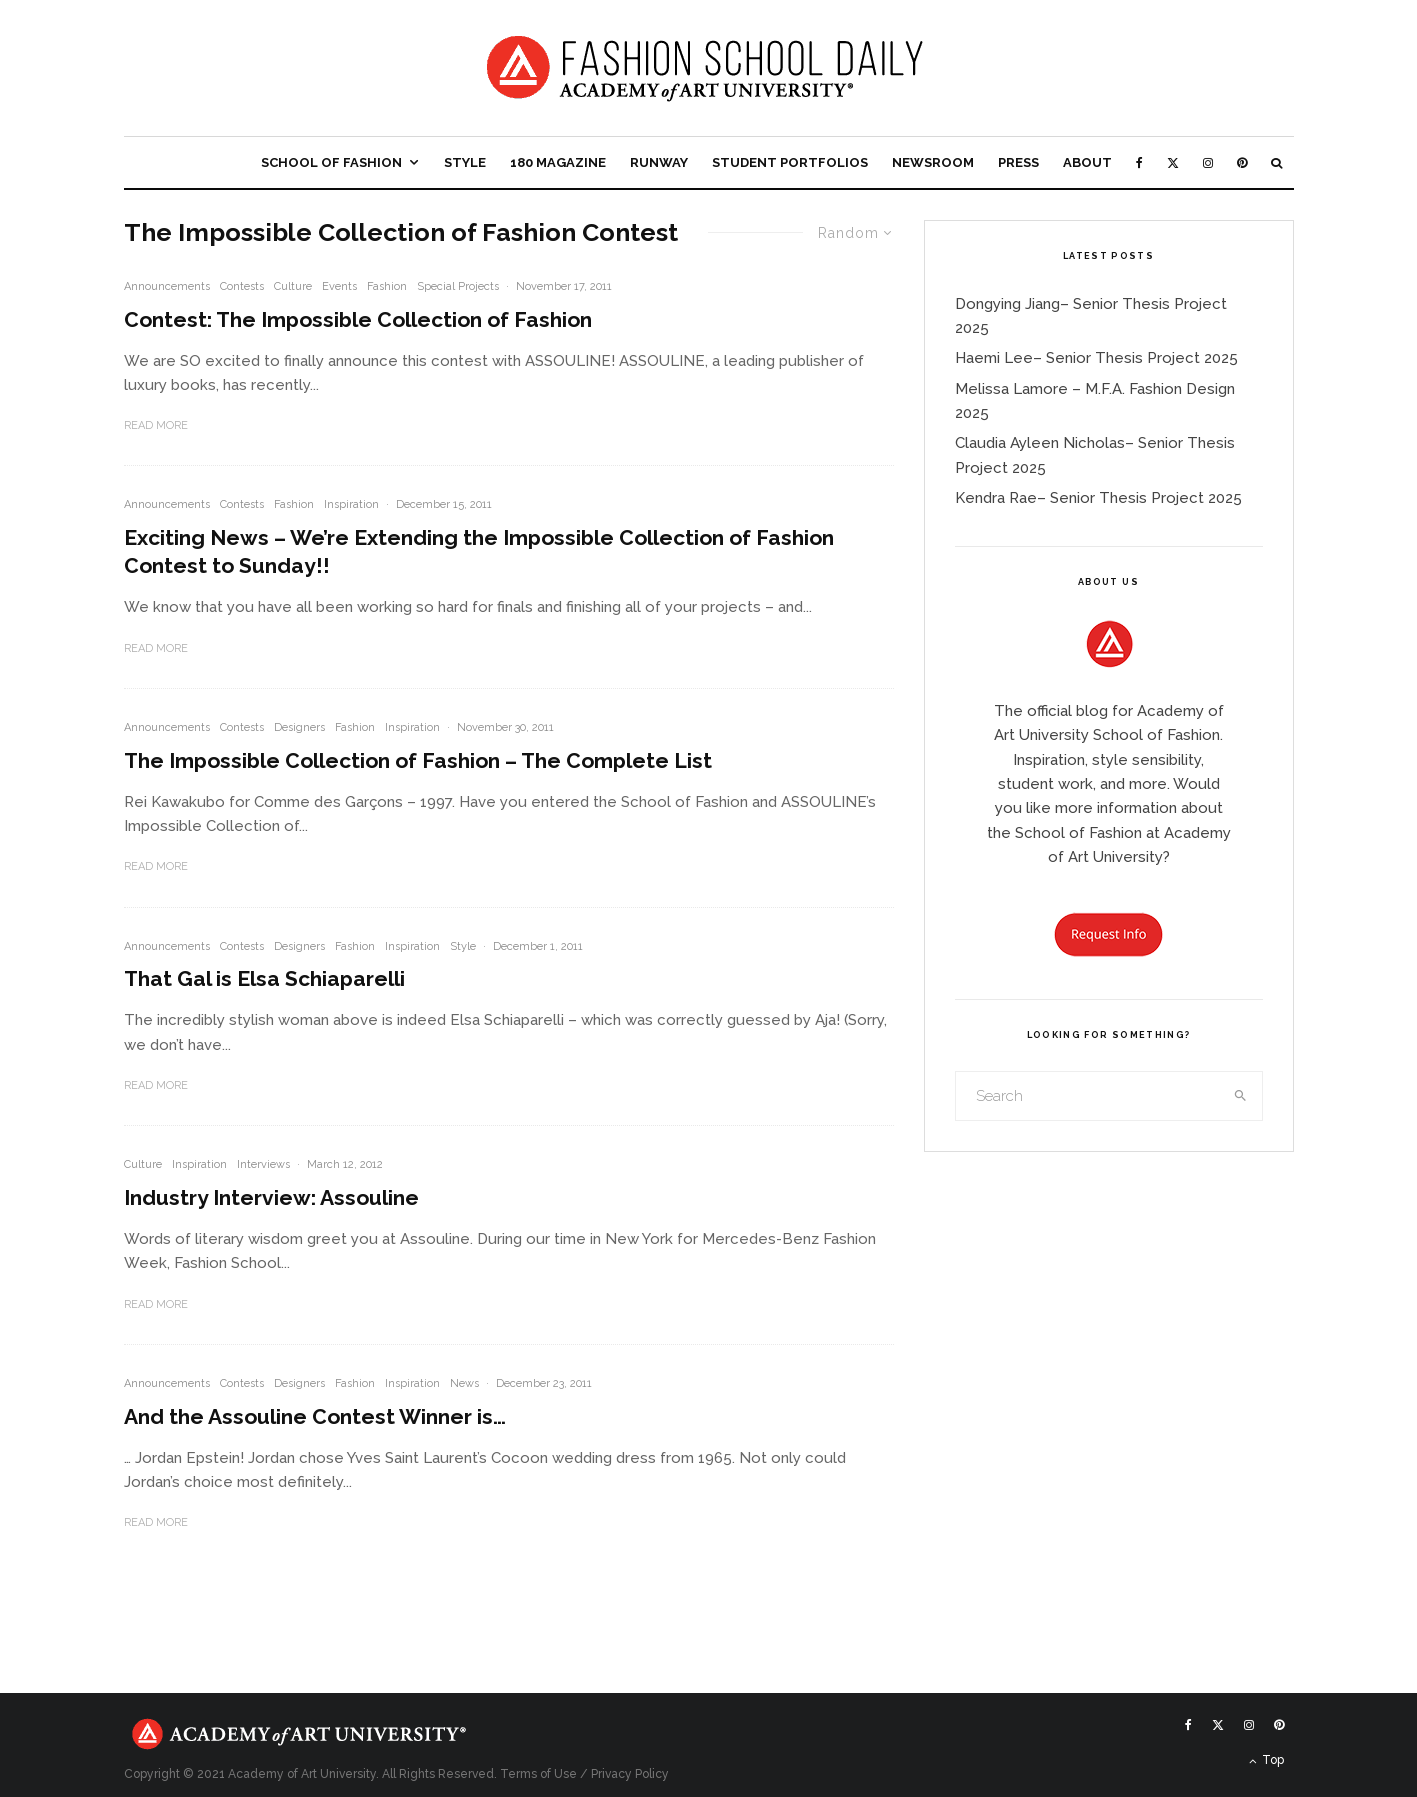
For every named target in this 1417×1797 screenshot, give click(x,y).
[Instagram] (1208, 162)
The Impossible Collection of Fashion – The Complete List (418, 760)
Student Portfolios (790, 162)
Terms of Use (538, 1774)
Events (339, 286)
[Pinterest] (1242, 162)
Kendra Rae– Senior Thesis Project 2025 (1098, 498)
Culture (293, 286)
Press (1018, 162)
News (464, 1383)
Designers (299, 727)
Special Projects (458, 286)
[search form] (1088, 1096)
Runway (659, 162)
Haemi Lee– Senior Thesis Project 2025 (1096, 358)
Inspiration (351, 504)
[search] (1240, 1096)
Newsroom (933, 162)
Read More (156, 425)
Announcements (167, 286)
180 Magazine (558, 162)
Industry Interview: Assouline (271, 1197)
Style (465, 162)
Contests (242, 286)
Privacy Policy (630, 1774)
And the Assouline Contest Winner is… (315, 1416)
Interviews (263, 1164)
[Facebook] (1139, 162)
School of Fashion (331, 162)
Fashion (387, 286)
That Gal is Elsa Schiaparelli (264, 978)
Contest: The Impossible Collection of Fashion (358, 319)
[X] (1173, 162)
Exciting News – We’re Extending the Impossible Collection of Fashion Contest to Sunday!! (479, 551)
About (1087, 162)
